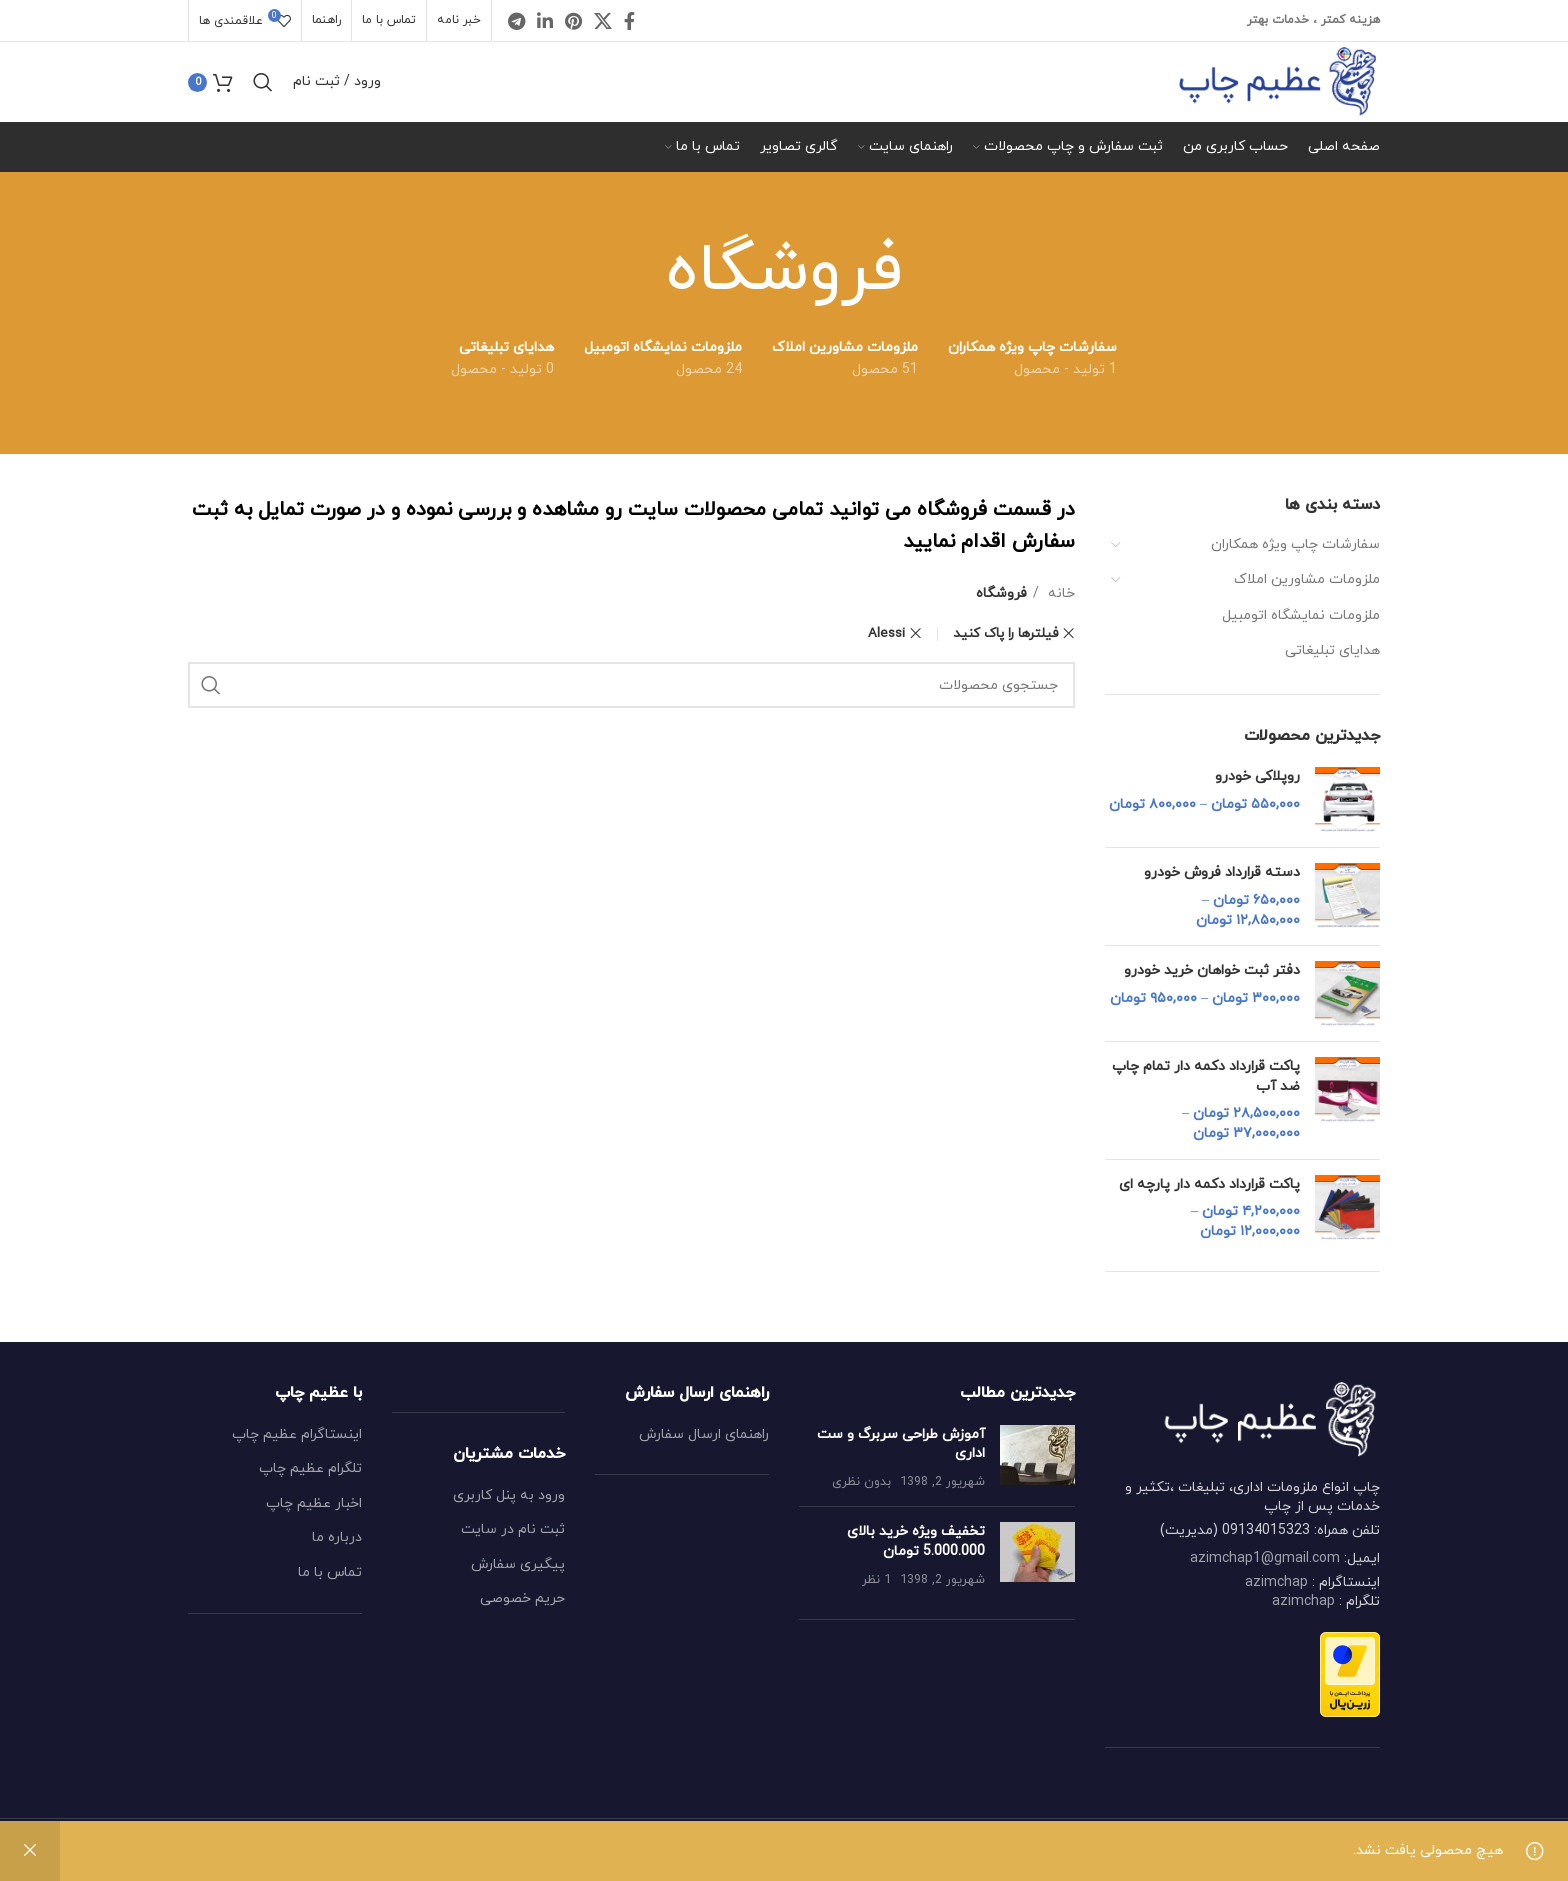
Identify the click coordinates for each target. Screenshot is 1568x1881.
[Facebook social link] (629, 21)
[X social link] (603, 21)
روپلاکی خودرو (1257, 776)
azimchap (1276, 1582)
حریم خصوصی (522, 1598)
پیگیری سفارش (518, 1564)
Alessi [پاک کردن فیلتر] (886, 633)
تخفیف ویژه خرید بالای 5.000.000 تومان (916, 1541)
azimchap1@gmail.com (1265, 1558)
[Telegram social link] (516, 21)
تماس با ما (330, 1572)
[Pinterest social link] (573, 21)
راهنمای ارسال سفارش (704, 1434)
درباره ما (337, 1537)
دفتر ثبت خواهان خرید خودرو (1212, 970)
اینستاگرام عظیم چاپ (297, 1434)
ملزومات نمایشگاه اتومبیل (1301, 615)
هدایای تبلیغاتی (1332, 650)
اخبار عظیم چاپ (314, 1503)
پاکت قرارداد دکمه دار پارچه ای (1209, 1184)
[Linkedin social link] (545, 21)
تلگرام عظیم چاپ (310, 1468)
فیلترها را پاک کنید (1005, 633)
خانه (1059, 593)
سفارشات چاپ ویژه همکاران (1295, 544)
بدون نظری (861, 1482)
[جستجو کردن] (263, 82)
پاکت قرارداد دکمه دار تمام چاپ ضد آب (1206, 1076)
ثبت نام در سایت (513, 1529)
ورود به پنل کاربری (509, 1495)
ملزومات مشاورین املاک (1307, 579)
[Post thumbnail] (1037, 1458)
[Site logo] (1277, 80)
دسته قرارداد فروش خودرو (1222, 872)
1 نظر (876, 1580)
